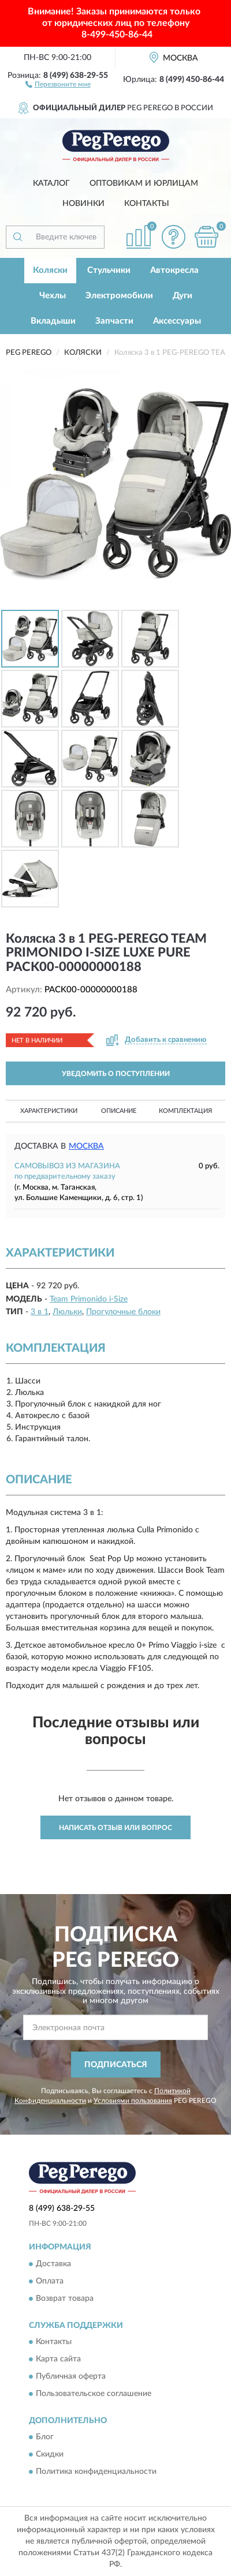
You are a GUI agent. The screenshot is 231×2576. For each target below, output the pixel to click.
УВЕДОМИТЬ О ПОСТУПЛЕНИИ (116, 1073)
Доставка (53, 2264)
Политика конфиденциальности (96, 2472)
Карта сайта (58, 2360)
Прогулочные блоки (123, 1312)
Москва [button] (86, 1146)
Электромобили (119, 295)
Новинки (83, 204)
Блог (45, 2437)
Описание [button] (118, 1111)
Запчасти (114, 321)
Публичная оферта (71, 2377)
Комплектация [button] (185, 1111)
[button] (58, 83)
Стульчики (109, 270)
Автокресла (174, 270)
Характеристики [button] (48, 1111)
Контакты (146, 204)
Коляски (50, 270)
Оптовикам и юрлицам (144, 183)
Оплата (50, 2281)
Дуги (182, 295)
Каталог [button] (51, 183)
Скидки (50, 2455)
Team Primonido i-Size (89, 1299)
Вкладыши (53, 321)
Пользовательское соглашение (93, 2394)
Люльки (67, 1312)
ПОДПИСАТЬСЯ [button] (115, 2065)
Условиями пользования (133, 2100)
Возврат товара (65, 2298)
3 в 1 (40, 1312)
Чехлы (52, 295)
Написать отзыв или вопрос (115, 1827)
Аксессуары (177, 321)
